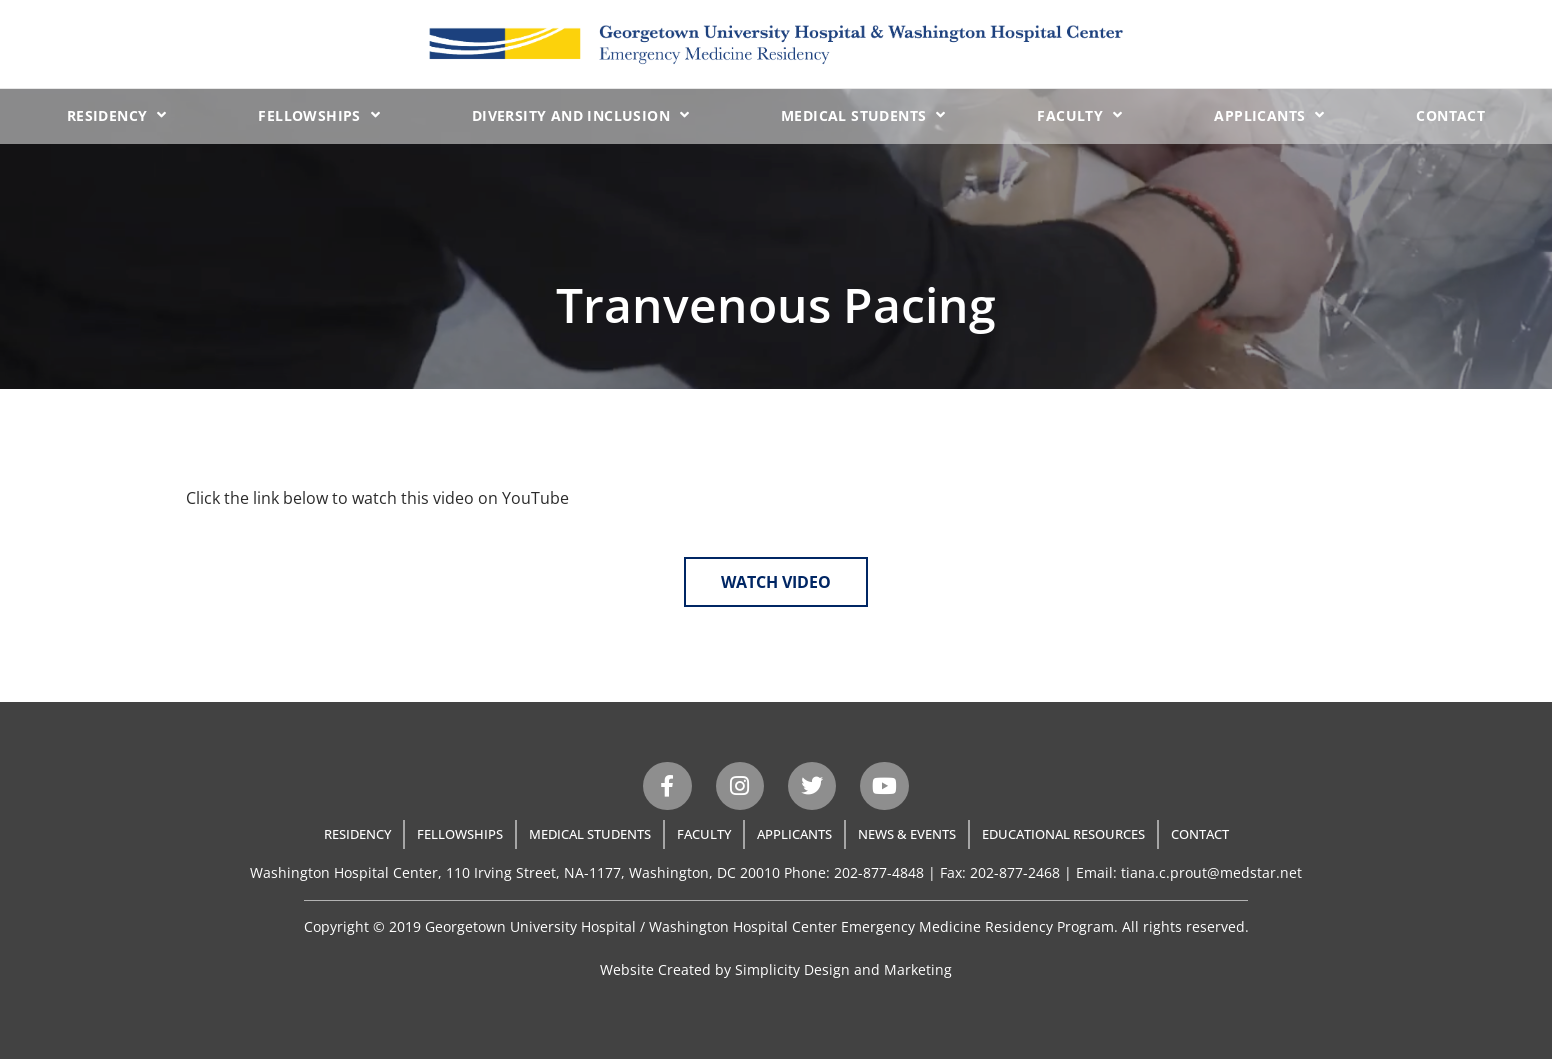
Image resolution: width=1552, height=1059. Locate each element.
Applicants (1269, 115)
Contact (1450, 115)
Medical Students (863, 115)
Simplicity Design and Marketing (843, 969)
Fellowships (319, 115)
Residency (117, 115)
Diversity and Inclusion (581, 115)
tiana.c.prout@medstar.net (1211, 872)
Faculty (1079, 115)
